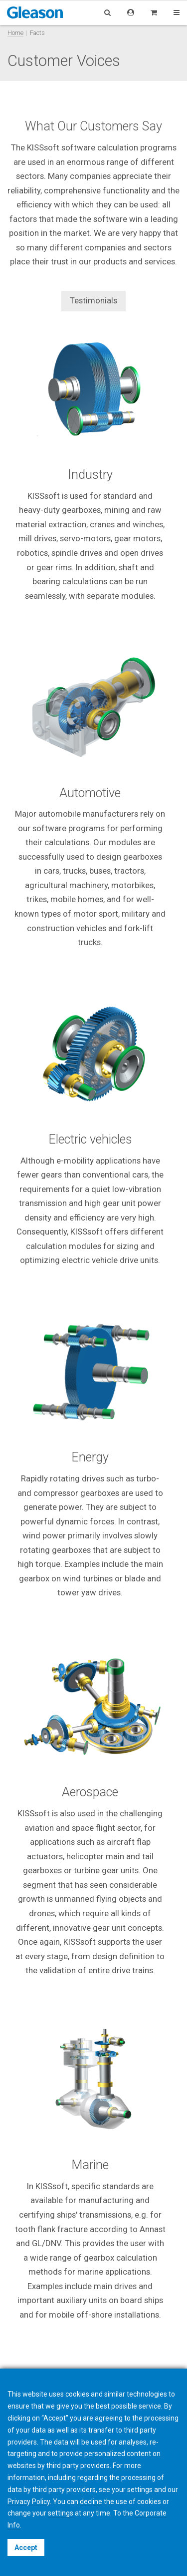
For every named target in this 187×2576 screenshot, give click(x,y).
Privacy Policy (28, 2502)
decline (91, 2502)
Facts (37, 32)
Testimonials (93, 300)
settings (60, 2513)
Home (15, 32)
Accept (25, 2548)
